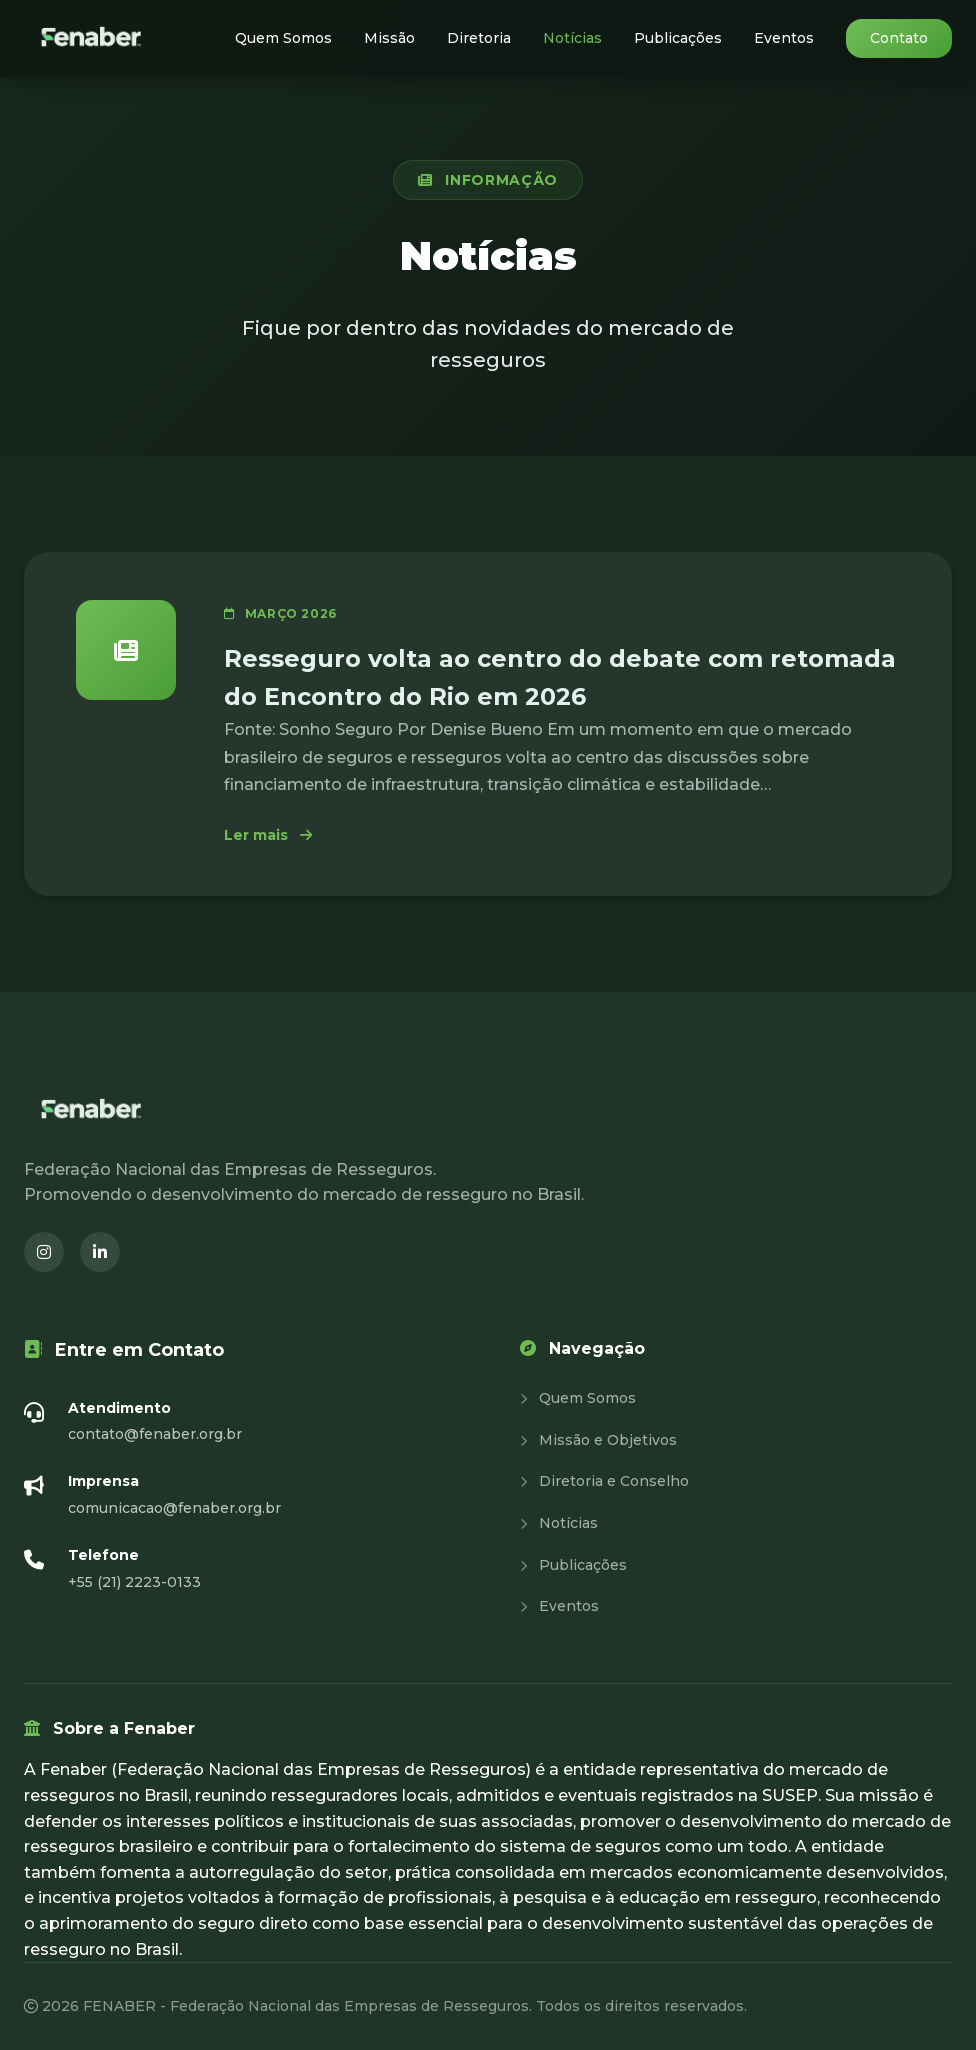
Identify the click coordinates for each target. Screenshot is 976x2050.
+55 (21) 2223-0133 (134, 1582)
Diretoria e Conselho (604, 1481)
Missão (389, 38)
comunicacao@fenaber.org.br (174, 1508)
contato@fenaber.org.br (155, 1434)
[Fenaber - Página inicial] (93, 38)
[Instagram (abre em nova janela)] (44, 1252)
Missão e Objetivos (598, 1440)
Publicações (678, 38)
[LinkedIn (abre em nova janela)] (100, 1252)
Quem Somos (283, 38)
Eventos (784, 38)
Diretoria (479, 38)
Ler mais (268, 835)
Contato (899, 38)
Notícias (572, 38)
